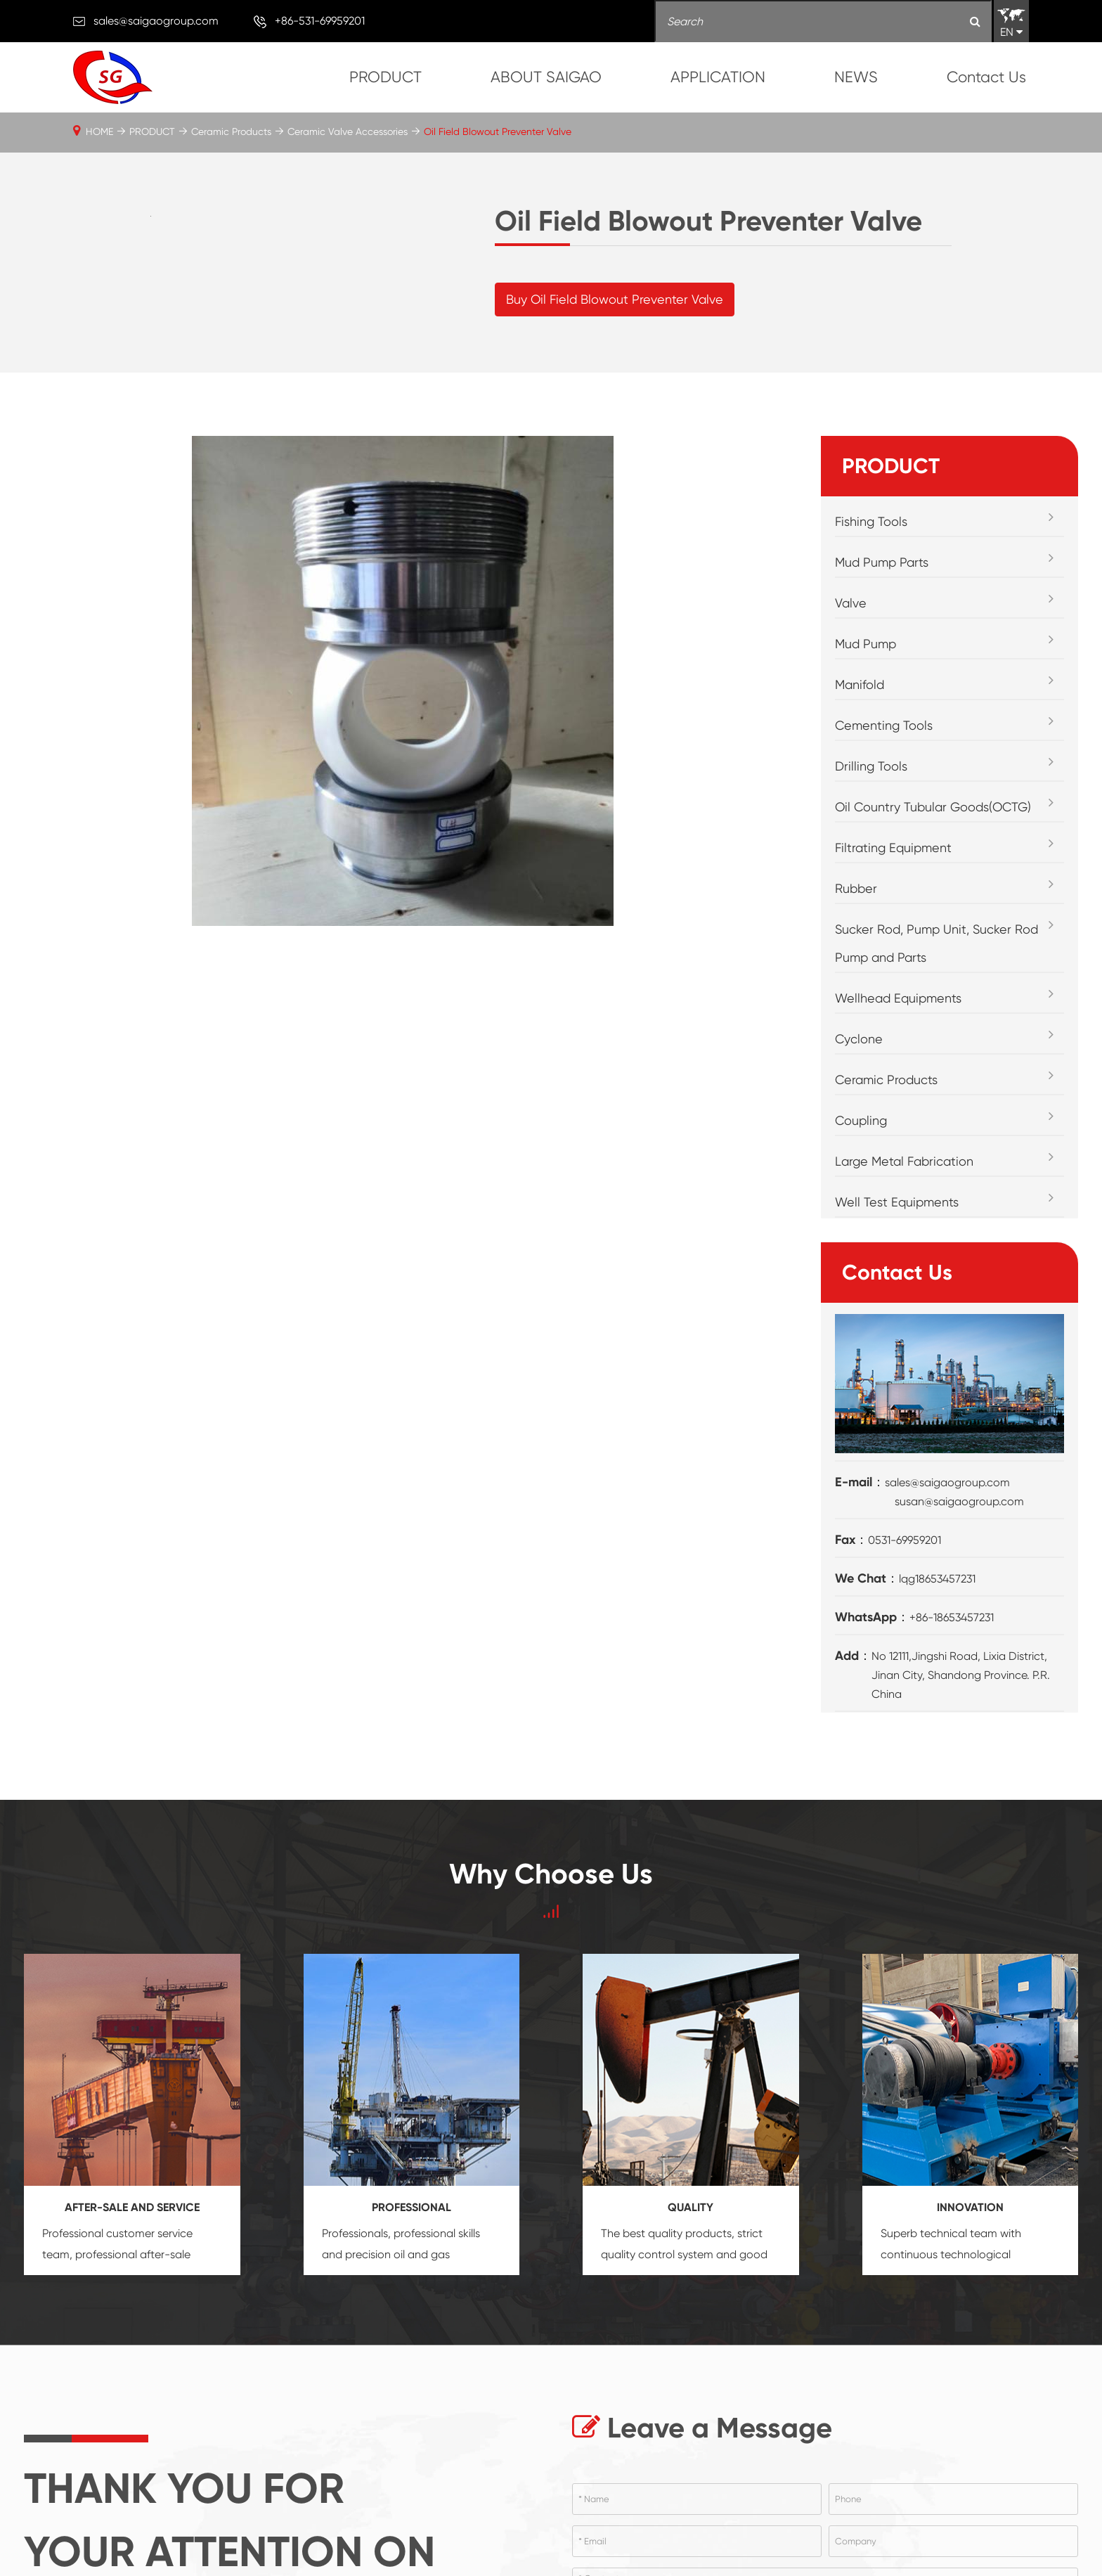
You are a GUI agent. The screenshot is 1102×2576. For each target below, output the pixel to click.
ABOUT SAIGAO (546, 77)
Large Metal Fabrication (904, 1218)
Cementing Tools (884, 782)
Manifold (859, 741)
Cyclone (859, 1095)
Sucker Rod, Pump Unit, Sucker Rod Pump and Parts (936, 1000)
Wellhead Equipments (898, 1055)
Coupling (861, 1177)
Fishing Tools (871, 578)
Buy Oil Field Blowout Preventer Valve (614, 328)
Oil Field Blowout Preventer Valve (497, 131)
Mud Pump (865, 700)
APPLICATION (717, 77)
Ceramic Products (231, 131)
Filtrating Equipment (893, 904)
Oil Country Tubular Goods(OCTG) (933, 863)
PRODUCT (385, 77)
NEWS (856, 77)
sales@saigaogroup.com (156, 20)
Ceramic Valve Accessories (347, 131)
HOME (99, 131)
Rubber (856, 945)
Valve (851, 659)
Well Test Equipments (897, 1258)
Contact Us (986, 77)
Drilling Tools (871, 823)
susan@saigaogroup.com (959, 1558)
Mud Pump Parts (881, 619)
